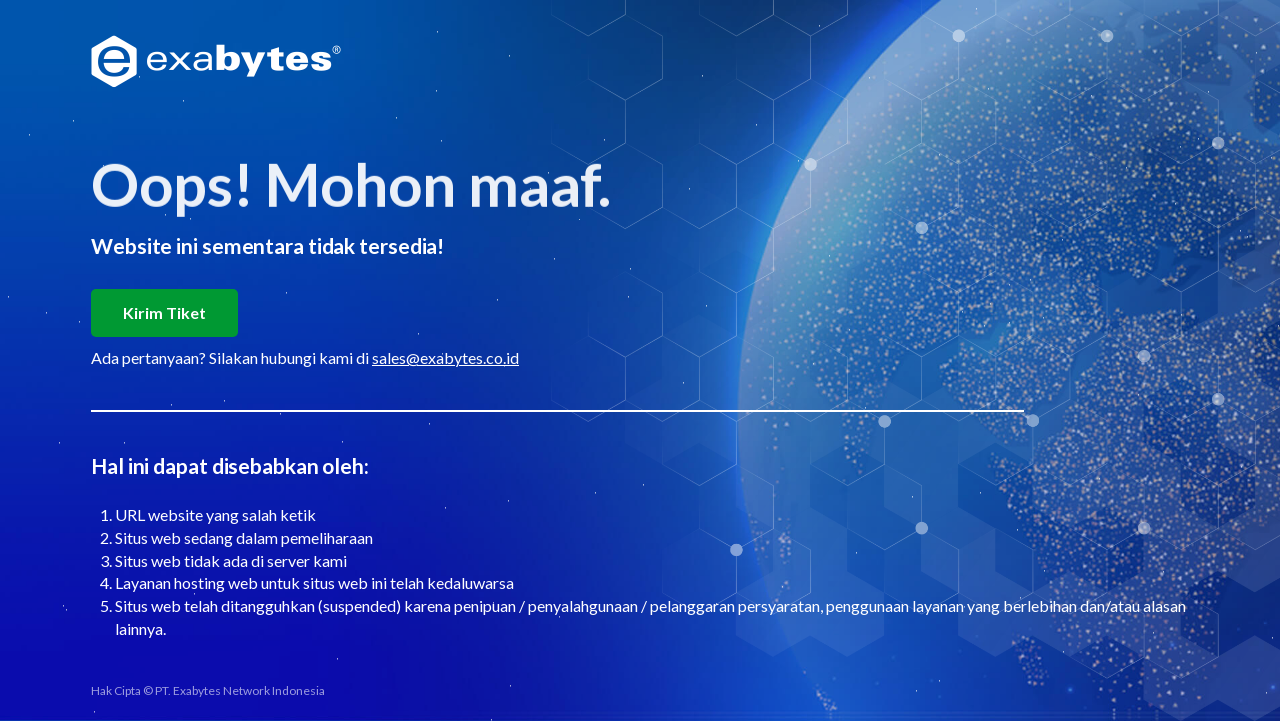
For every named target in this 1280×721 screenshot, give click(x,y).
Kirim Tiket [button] (164, 312)
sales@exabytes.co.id (445, 357)
